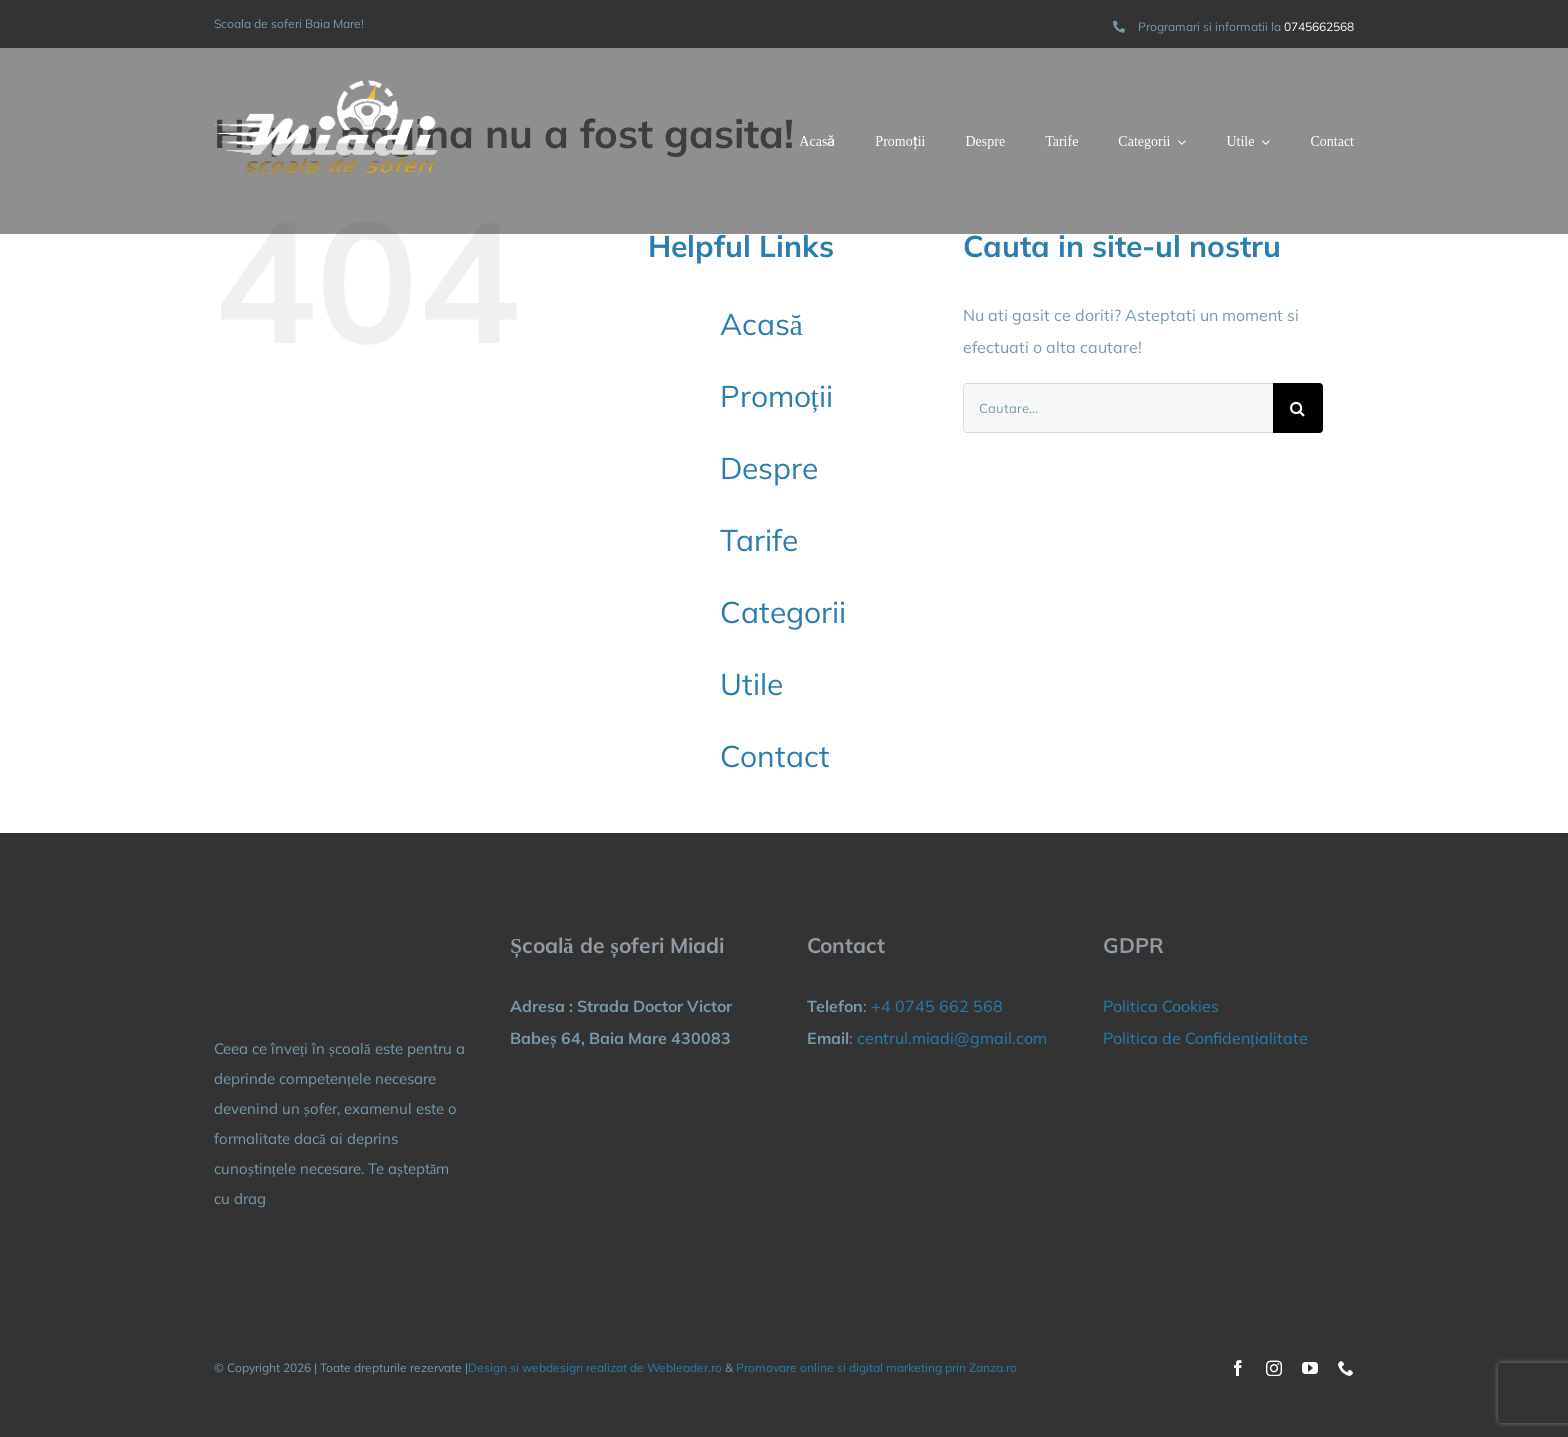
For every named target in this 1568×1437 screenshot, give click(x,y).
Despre (769, 468)
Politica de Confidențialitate (1205, 1038)
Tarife (759, 540)
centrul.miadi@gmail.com (952, 1038)
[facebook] (1238, 1368)
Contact (775, 756)
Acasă (761, 324)
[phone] (1346, 1368)
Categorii (783, 612)
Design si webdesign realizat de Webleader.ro (595, 1367)
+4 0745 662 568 (937, 1006)
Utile (751, 684)
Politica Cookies (1161, 1006)
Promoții (776, 396)
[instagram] (1274, 1368)
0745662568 (1319, 26)
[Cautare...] (1118, 408)
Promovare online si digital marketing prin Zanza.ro (876, 1367)
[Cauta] (1298, 408)
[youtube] (1310, 1368)
